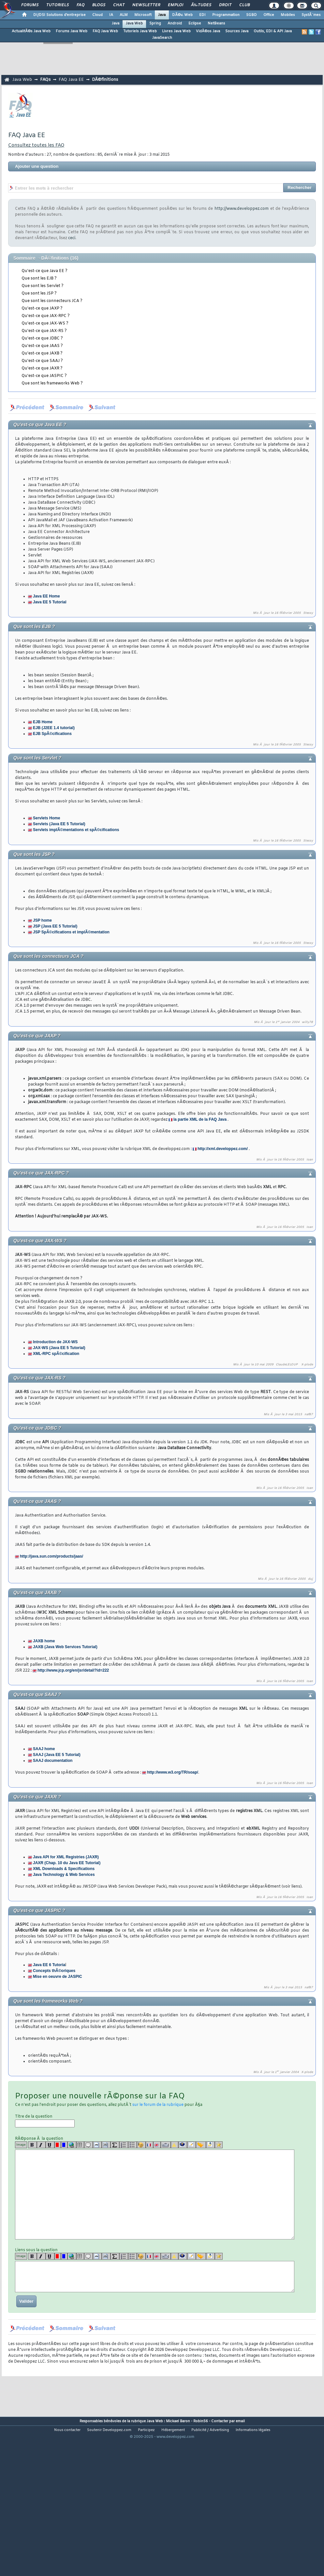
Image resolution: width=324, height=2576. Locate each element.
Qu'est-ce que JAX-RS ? (44, 331)
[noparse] (141, 2144)
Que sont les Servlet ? (43, 286)
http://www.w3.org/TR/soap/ (172, 1772)
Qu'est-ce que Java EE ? (44, 271)
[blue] (64, 2144)
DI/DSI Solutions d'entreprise (59, 15)
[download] (210, 2144)
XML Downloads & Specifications (64, 1868)
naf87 (308, 1415)
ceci (71, 238)
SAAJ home (44, 1749)
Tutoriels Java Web (140, 31)
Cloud (97, 15)
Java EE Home (46, 596)
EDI (202, 15)
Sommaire (24, 258)
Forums (30, 5)
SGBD (251, 15)
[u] (50, 2144)
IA (111, 15)
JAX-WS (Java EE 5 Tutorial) (59, 1348)
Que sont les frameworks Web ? (52, 383)
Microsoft (143, 15)
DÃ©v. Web (182, 15)
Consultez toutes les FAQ (36, 145)
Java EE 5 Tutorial (49, 602)
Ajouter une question (36, 166)
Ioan (309, 1160)
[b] (32, 2144)
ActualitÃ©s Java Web (31, 31)
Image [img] (21, 2145)
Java (162, 15)
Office (268, 15)
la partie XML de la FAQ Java (200, 1119)
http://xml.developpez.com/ (223, 1148)
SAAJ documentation (52, 1760)
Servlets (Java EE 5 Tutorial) (59, 824)
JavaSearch (162, 38)
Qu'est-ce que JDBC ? (42, 338)
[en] (157, 2144)
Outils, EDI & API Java (273, 31)
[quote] (88, 2144)
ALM (124, 15)
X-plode (307, 1365)
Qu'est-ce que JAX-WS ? (45, 323)
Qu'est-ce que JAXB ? (42, 353)
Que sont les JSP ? (39, 293)
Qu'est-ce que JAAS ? (42, 346)
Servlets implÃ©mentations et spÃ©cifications (76, 829)
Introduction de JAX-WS (55, 1342)
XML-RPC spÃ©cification (56, 1353)
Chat (118, 5)
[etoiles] (219, 2144)
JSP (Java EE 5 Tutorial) (55, 926)
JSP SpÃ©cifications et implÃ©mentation (71, 932)
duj (310, 1579)
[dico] (166, 2144)
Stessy (308, 613)
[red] (57, 2144)
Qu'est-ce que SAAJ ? (42, 361)
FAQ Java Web (105, 31)
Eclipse (194, 23)
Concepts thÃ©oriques (54, 1970)
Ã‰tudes (201, 5)
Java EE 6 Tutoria (49, 1965)
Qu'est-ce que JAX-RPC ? (46, 316)
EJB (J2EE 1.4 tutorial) (54, 728)
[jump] (201, 2144)
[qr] (182, 2144)
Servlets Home (46, 818)
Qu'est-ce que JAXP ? (42, 308)
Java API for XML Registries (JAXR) (66, 1857)
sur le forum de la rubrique (158, 2105)
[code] (97, 2144)
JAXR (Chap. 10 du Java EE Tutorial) (66, 1863)
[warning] (174, 2144)
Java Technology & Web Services (64, 1874)
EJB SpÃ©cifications (52, 733)
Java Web (134, 23)
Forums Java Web (71, 31)
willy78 (307, 1022)
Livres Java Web (176, 31)
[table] (80, 2144)
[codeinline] (106, 2144)
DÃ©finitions (105, 79)
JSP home (42, 920)
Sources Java (236, 31)
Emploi (175, 5)
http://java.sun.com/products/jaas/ (51, 1556)
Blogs (99, 5)
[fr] (149, 2144)
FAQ (80, 5)
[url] (71, 2144)
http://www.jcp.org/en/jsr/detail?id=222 (73, 1670)
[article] (191, 2144)
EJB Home (42, 722)
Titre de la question (45, 2120)
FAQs (45, 79)
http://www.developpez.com (241, 208)
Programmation (226, 15)
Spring (155, 23)
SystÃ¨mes (311, 15)
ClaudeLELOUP (287, 1365)
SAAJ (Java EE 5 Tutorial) (57, 1754)
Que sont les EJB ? (39, 278)
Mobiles (288, 15)
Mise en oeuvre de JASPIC (57, 1976)
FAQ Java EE (71, 79)
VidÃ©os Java (208, 31)
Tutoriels (57, 5)
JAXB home (44, 1641)
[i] (41, 2144)
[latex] (114, 2144)
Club (244, 5)
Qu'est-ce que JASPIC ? (44, 376)
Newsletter (146, 5)
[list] (123, 2144)
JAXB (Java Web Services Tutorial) (65, 1647)
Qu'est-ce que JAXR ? (42, 368)
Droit (225, 5)
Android (175, 23)
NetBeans (216, 23)
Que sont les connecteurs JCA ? (52, 301)
